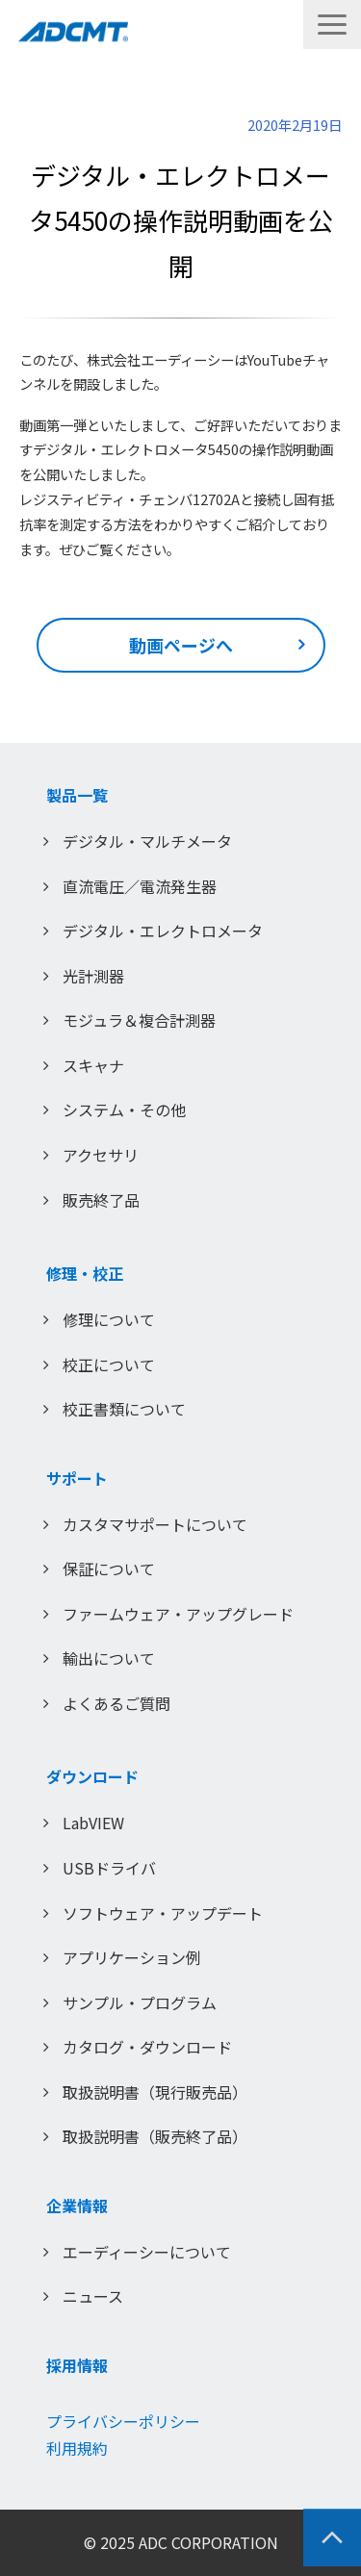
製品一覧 (77, 794)
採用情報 (77, 2365)
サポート (77, 1478)
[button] (332, 24)
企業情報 (77, 2205)
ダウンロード (92, 1776)
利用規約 (77, 2448)
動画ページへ (181, 644)
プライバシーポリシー (123, 2421)
